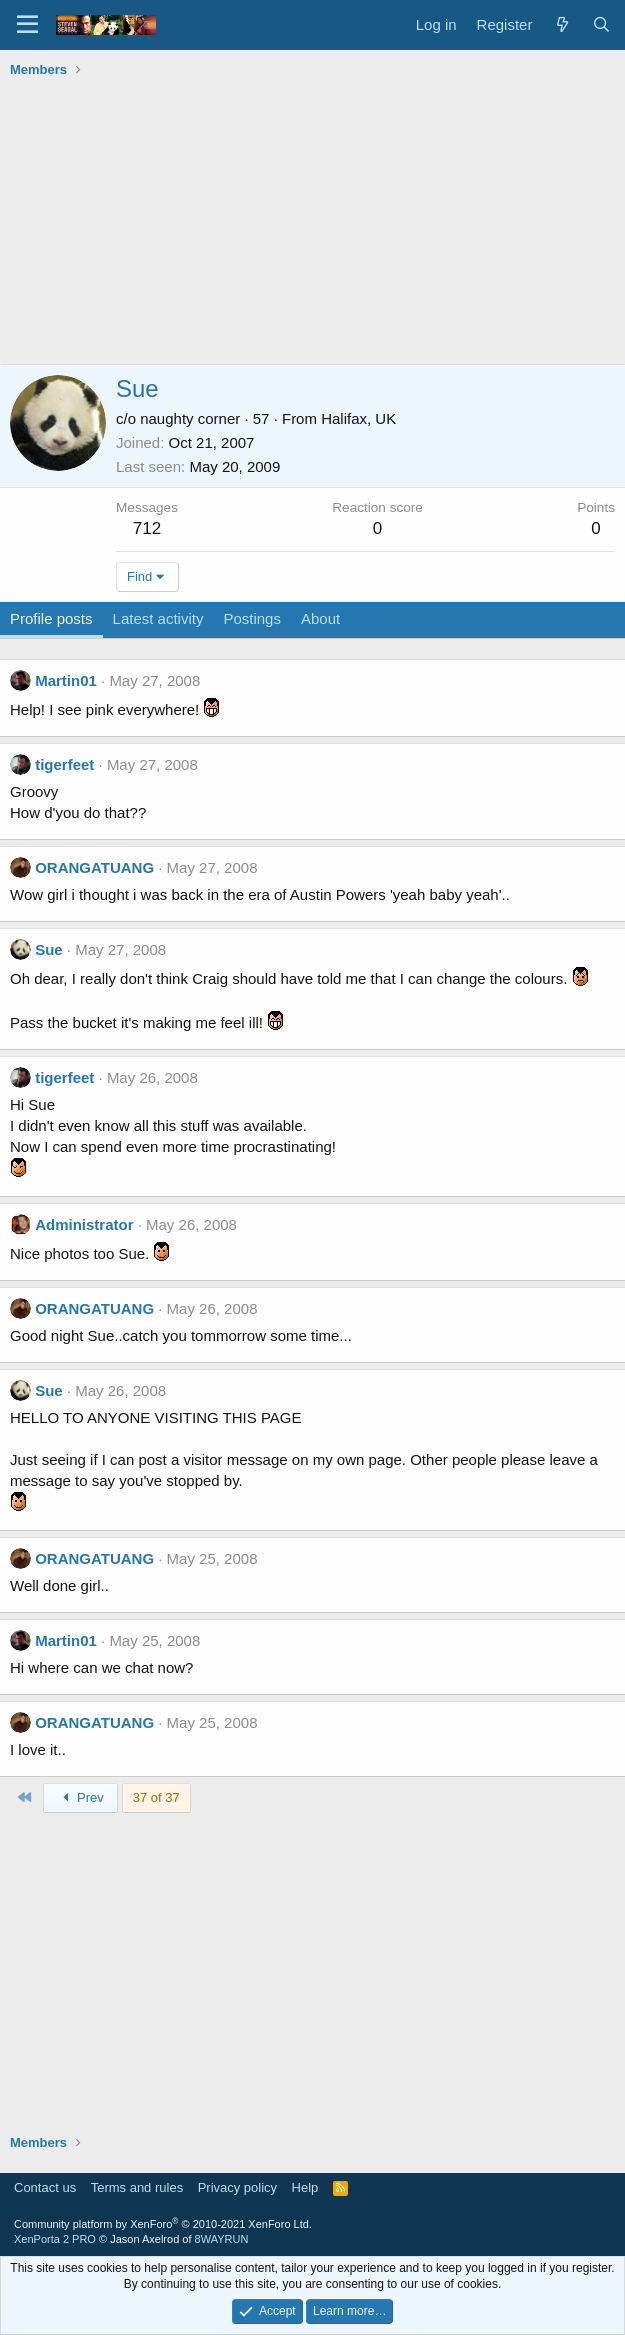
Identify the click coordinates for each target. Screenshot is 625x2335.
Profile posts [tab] (51, 618)
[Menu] (27, 25)
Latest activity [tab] (158, 618)
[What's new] (561, 24)
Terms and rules (137, 2187)
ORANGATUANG (94, 867)
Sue (49, 949)
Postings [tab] (252, 618)
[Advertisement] (312, 224)
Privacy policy (237, 2187)
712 (147, 528)
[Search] (601, 24)
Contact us (45, 2187)
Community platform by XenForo (163, 2224)
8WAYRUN (222, 2239)
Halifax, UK (358, 418)
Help (305, 2187)
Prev (80, 1797)
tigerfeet (64, 764)
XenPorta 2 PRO (55, 2239)
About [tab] (320, 618)
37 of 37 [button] (156, 1797)
